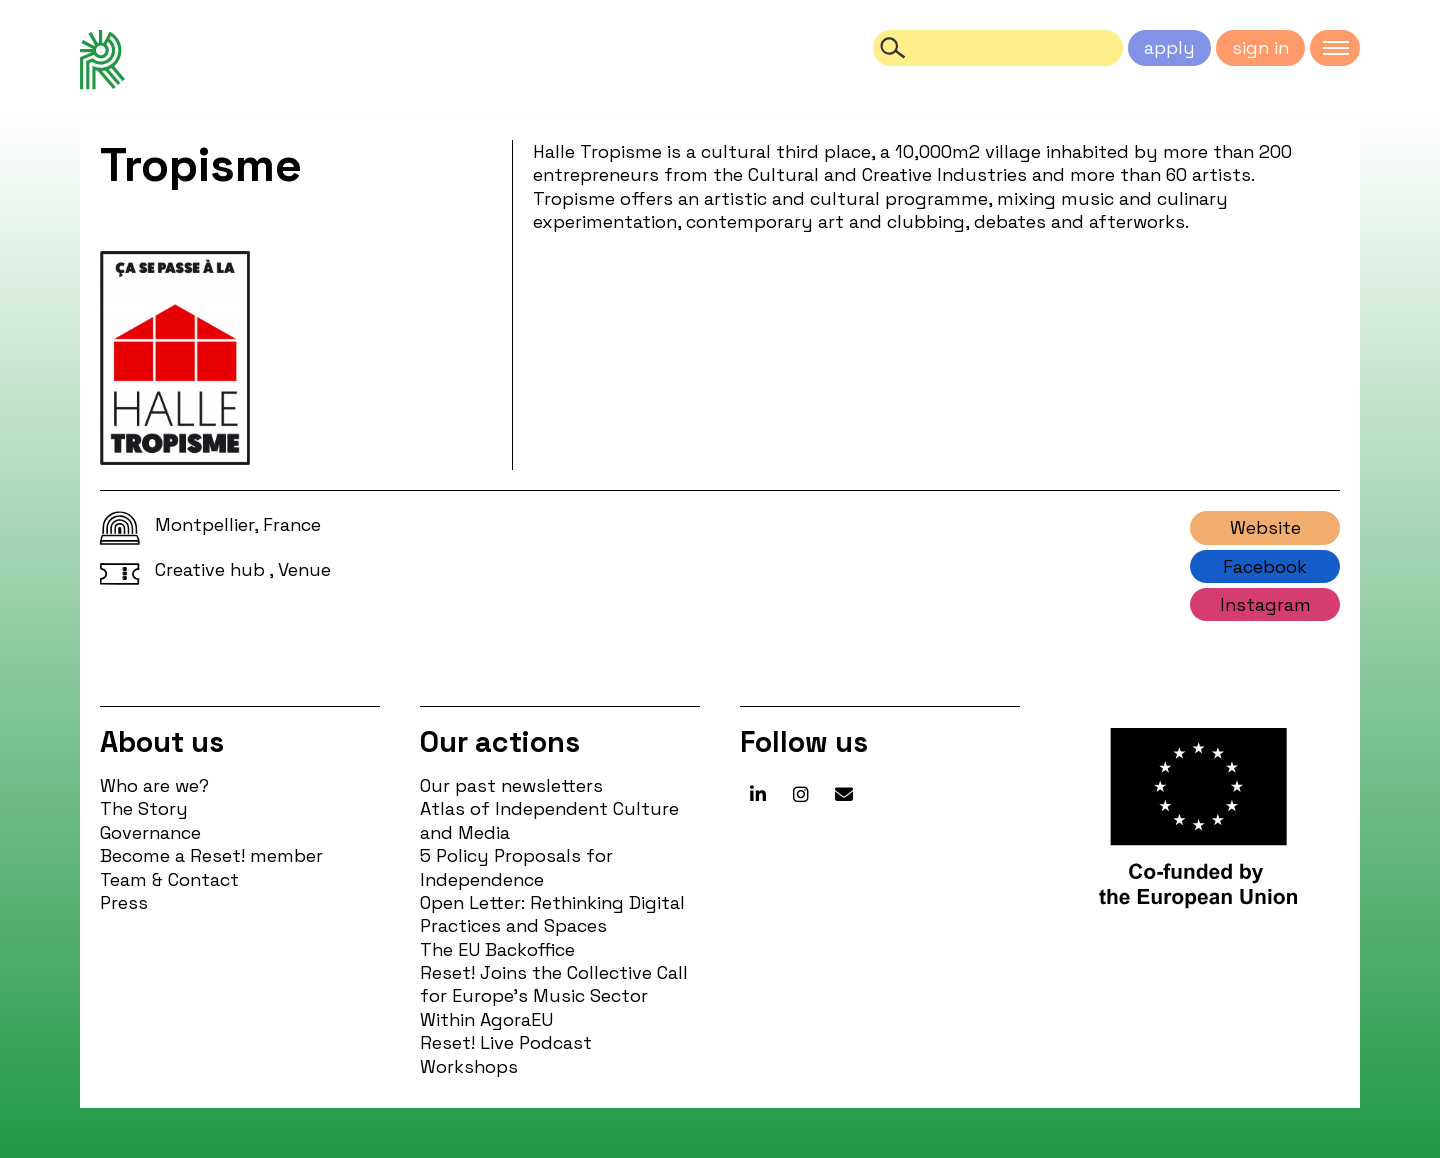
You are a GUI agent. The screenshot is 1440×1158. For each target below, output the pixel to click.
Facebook (1265, 566)
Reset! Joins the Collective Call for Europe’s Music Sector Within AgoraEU (554, 996)
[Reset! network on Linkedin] (758, 795)
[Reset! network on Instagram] (801, 795)
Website (1265, 527)
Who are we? (154, 785)
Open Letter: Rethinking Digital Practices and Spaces (552, 914)
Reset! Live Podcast (506, 1042)
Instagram (1265, 604)
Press (124, 902)
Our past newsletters (511, 785)
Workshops (469, 1066)
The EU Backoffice (497, 949)
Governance (150, 832)
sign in (1260, 47)
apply (1169, 47)
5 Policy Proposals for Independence (516, 867)
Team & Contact (169, 879)
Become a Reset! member (211, 855)
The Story (144, 808)
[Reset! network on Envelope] (844, 795)
